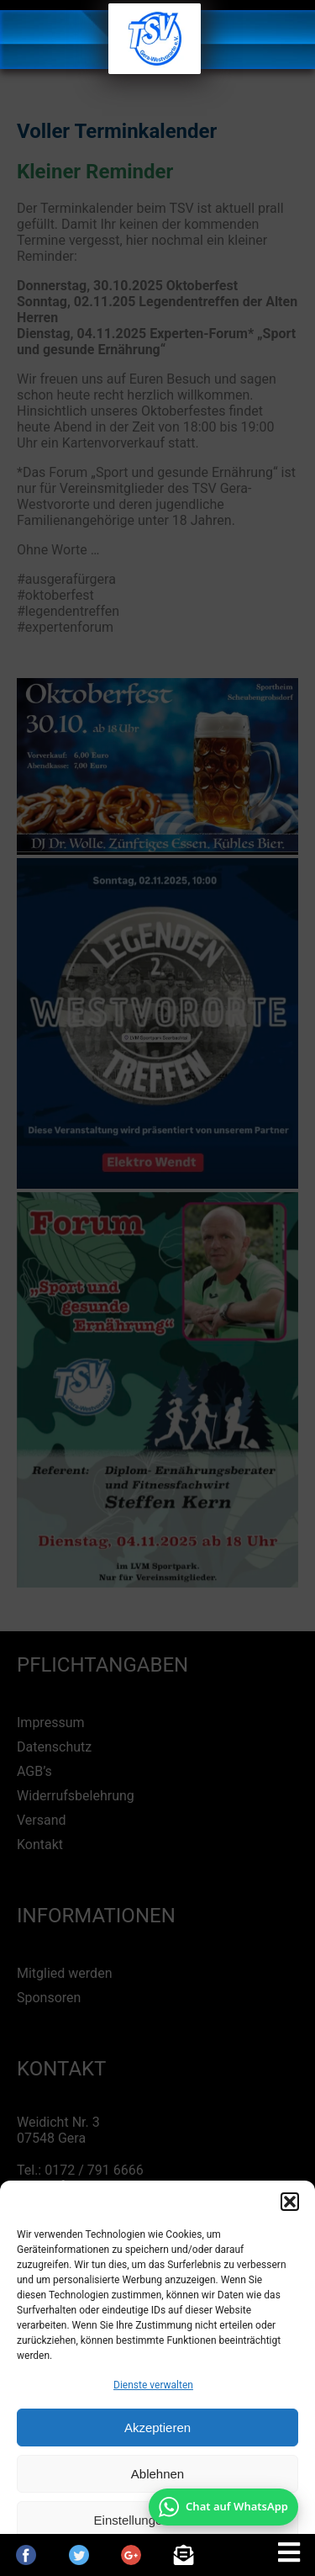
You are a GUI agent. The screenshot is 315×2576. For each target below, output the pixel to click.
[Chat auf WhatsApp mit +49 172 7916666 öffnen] (223, 2507)
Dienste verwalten (153, 2385)
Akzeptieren (157, 2427)
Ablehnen (157, 2474)
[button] (289, 2201)
